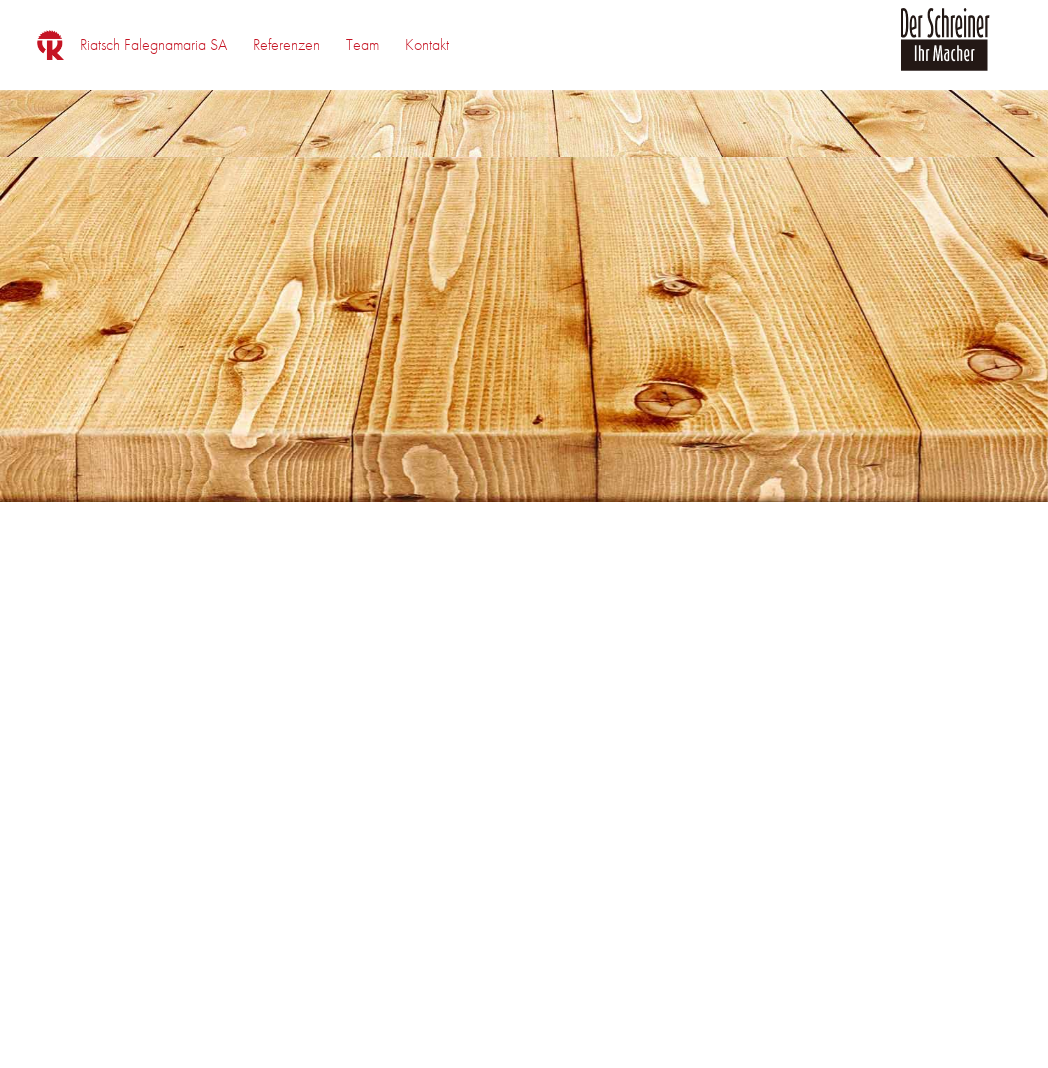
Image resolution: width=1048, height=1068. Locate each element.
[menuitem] (153, 45)
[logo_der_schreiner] (945, 51)
